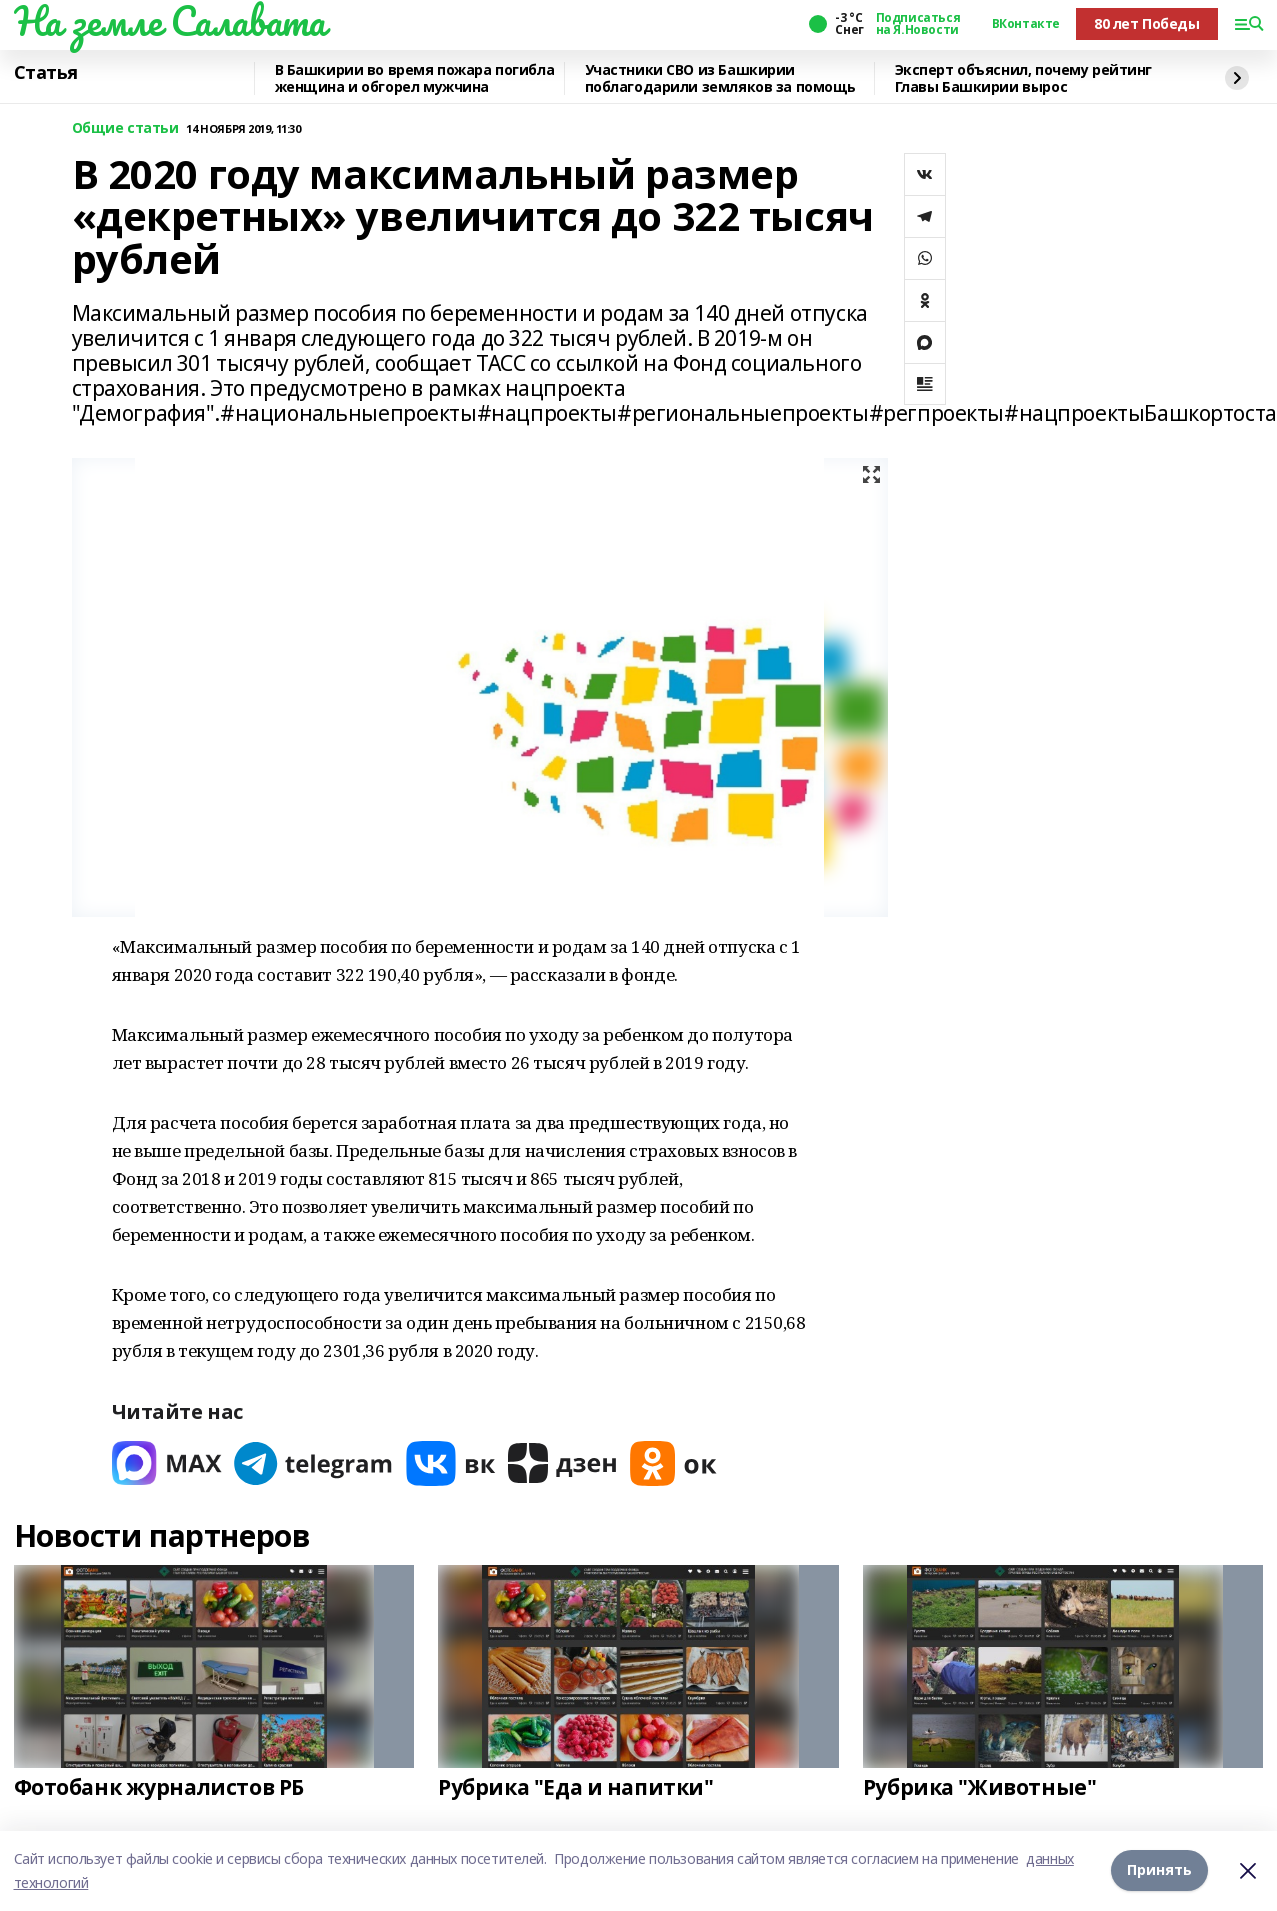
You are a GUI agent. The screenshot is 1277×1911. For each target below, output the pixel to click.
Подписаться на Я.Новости (918, 24)
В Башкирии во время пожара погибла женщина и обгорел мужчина (415, 78)
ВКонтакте (1026, 24)
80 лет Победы (1147, 23)
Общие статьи (125, 128)
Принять (1159, 1870)
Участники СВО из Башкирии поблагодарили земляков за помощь (721, 78)
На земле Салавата (170, 21)
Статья (46, 73)
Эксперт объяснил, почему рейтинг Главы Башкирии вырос (1024, 78)
